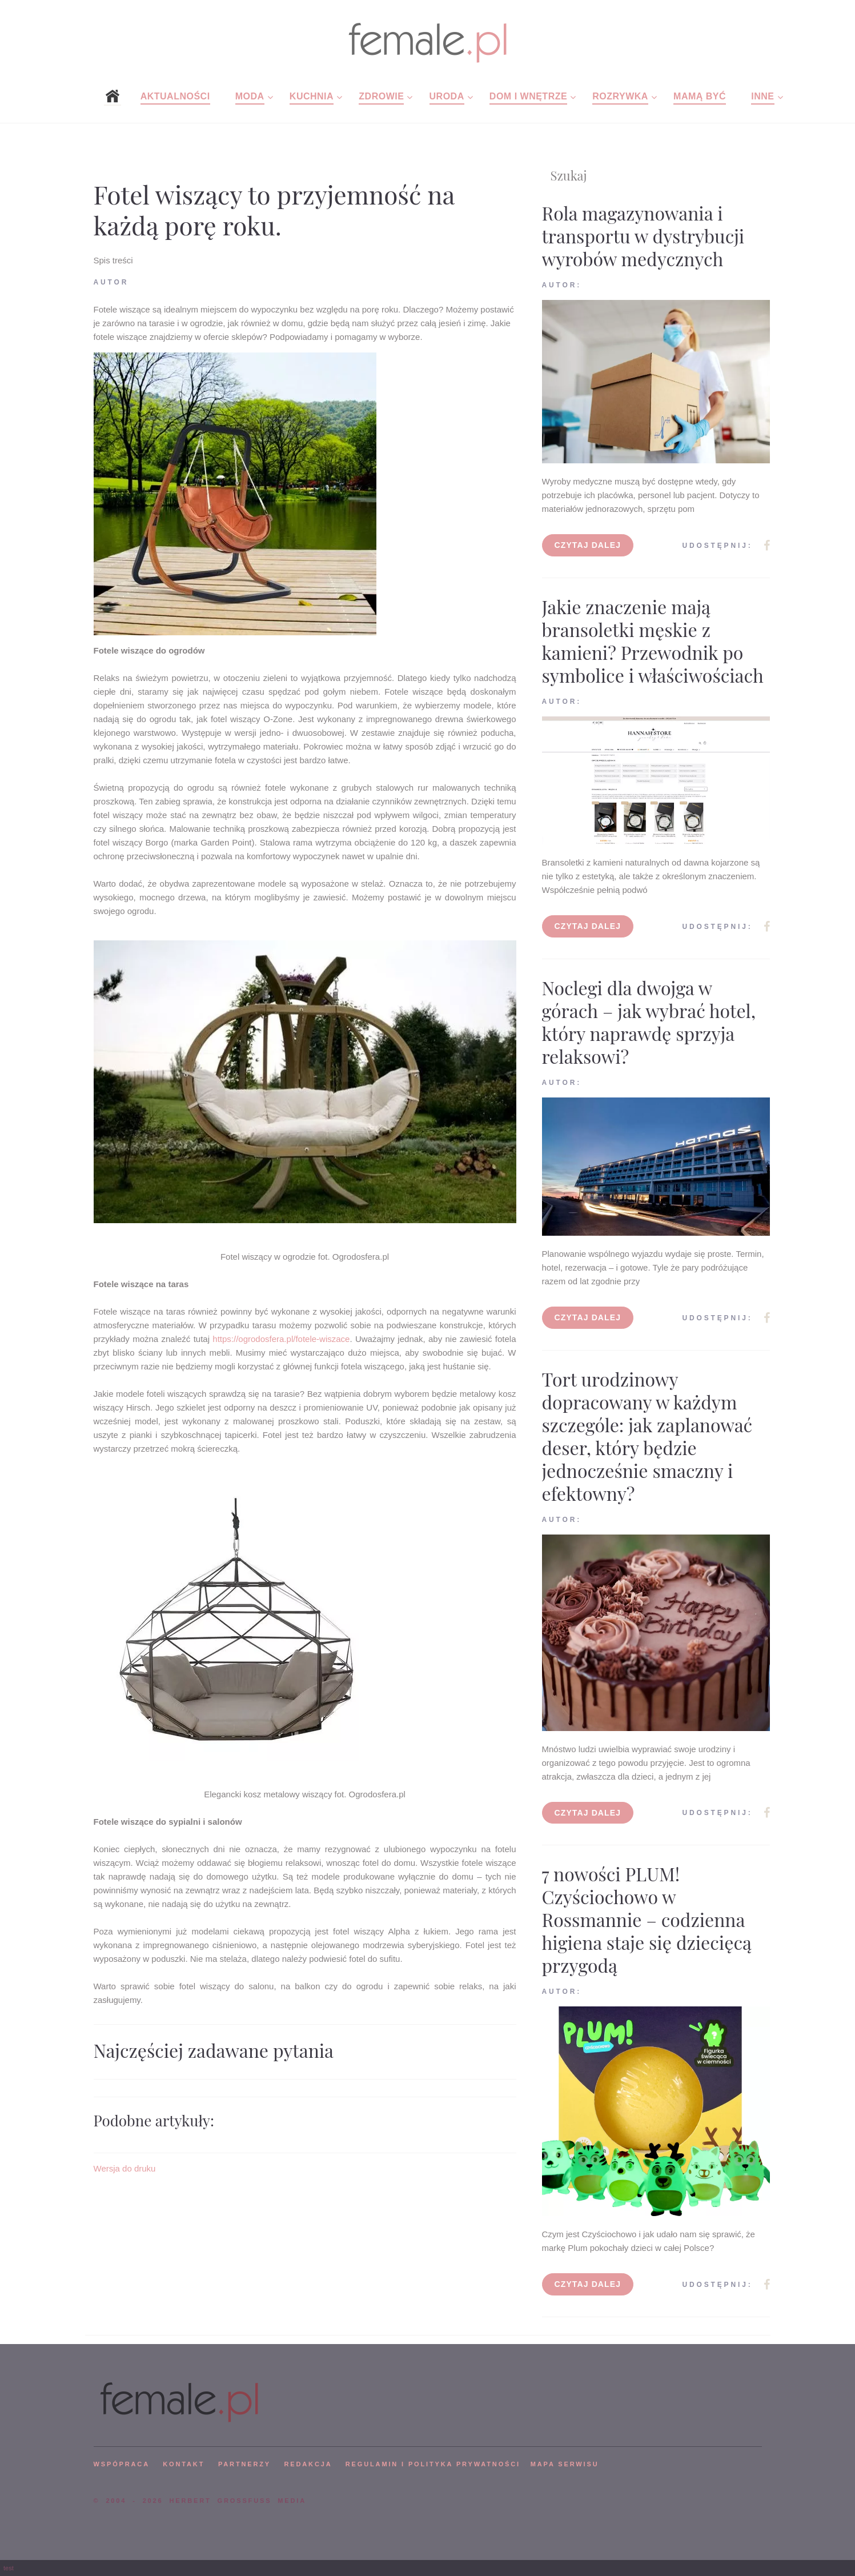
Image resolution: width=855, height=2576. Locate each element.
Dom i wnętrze (528, 96)
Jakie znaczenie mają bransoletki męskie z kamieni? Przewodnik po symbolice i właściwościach (653, 640)
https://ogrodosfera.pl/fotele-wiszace (281, 1339)
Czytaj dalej (588, 545)
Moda (249, 96)
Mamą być (699, 96)
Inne (762, 96)
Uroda (446, 96)
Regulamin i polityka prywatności (433, 2464)
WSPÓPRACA (122, 2464)
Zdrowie (381, 96)
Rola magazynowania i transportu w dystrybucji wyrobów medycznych (643, 236)
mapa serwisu (565, 2464)
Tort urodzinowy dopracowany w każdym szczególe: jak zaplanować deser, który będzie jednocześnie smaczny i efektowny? (647, 1436)
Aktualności (175, 96)
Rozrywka (620, 96)
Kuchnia (312, 96)
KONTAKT (183, 2464)
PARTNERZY (244, 2464)
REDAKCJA (308, 2464)
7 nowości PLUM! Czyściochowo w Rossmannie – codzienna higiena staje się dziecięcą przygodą (647, 1919)
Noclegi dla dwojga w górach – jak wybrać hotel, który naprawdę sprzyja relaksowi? (649, 1021)
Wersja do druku (125, 2168)
